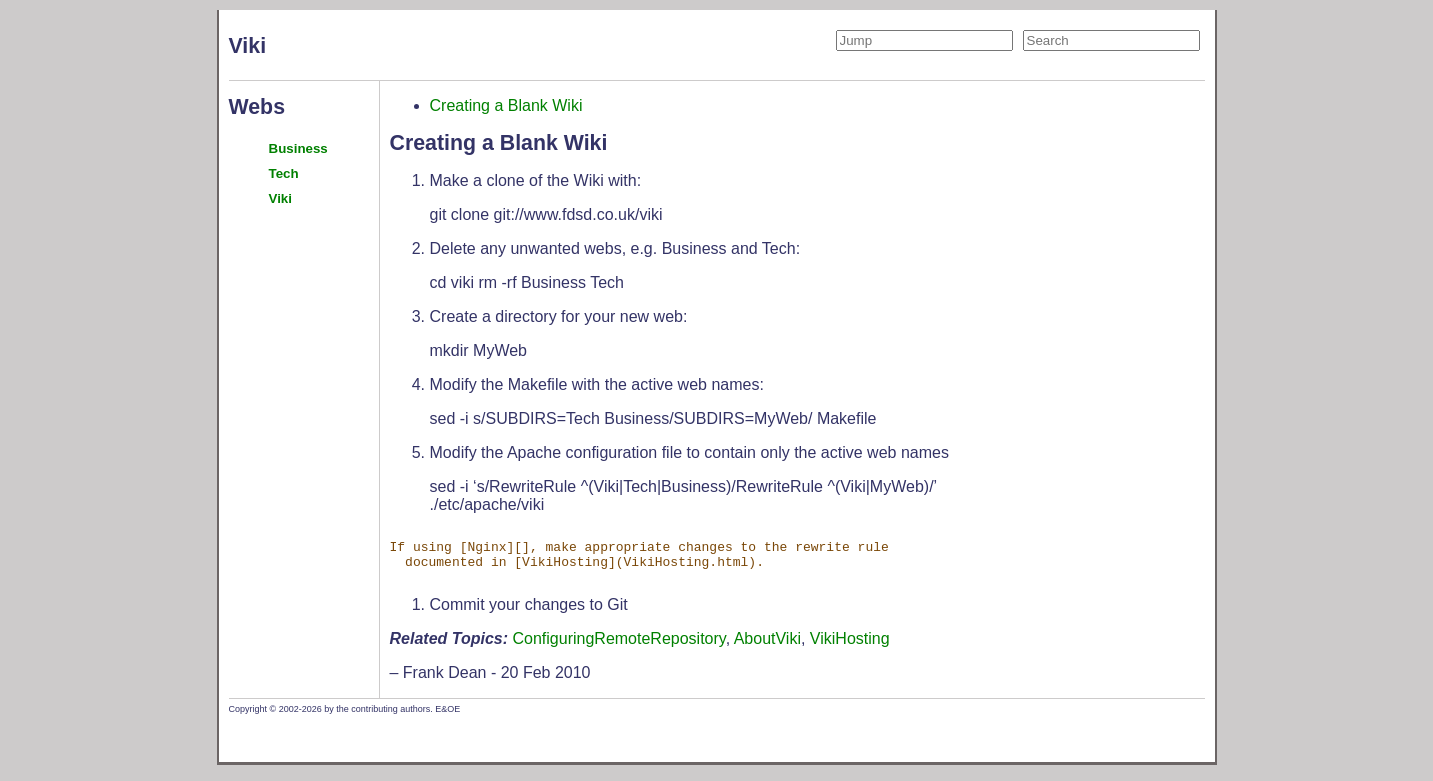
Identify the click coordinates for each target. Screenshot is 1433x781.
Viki (280, 198)
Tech (284, 173)
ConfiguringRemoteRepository (619, 644)
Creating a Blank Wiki (506, 105)
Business (298, 148)
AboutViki (767, 644)
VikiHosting (850, 644)
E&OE (447, 715)
